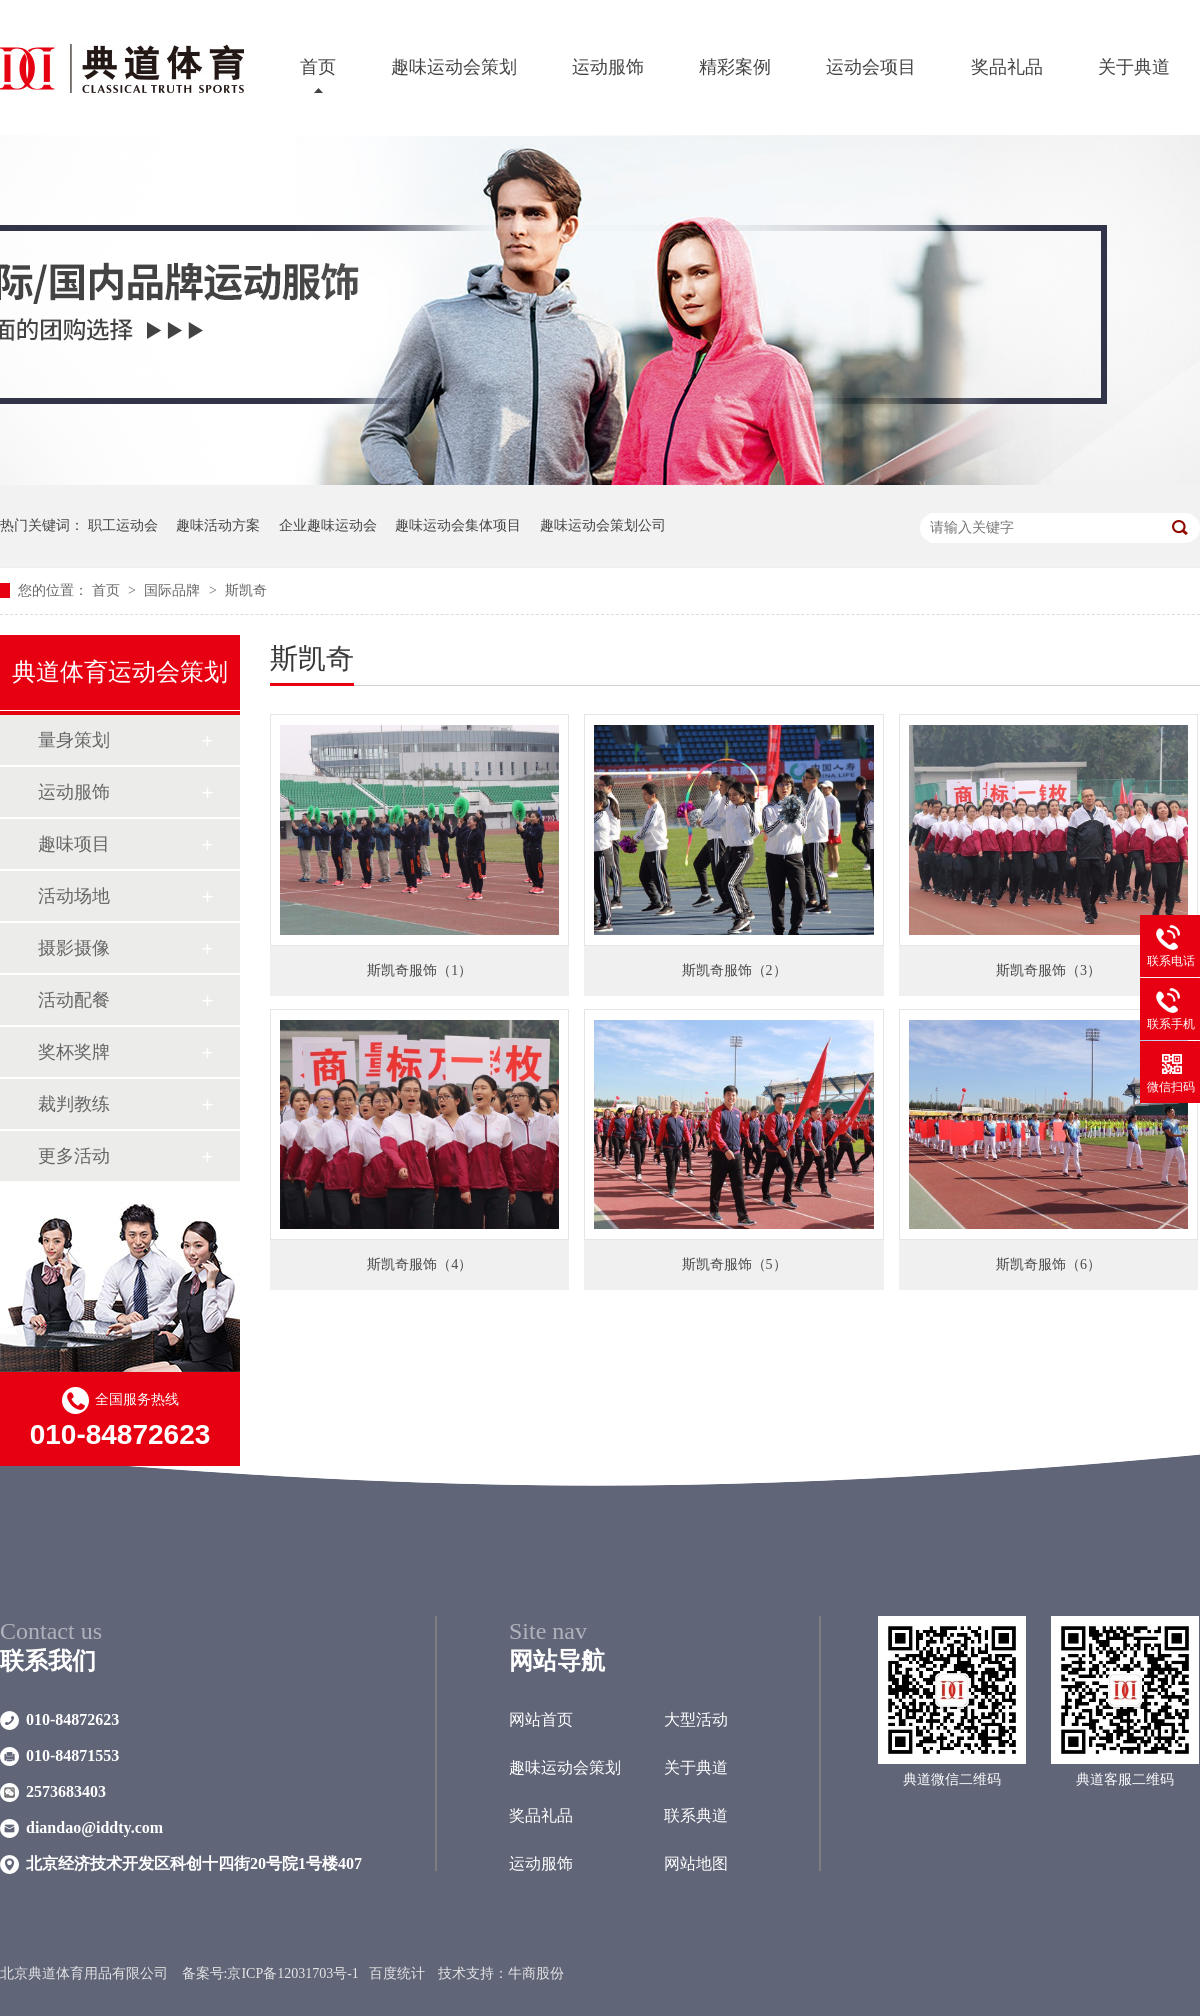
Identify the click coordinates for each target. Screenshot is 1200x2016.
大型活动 (696, 1719)
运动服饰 (608, 67)
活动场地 (74, 896)
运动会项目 (871, 67)
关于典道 (1134, 67)
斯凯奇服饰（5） (734, 1264)
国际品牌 (174, 590)
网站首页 (541, 1719)
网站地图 (696, 1863)
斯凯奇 (246, 590)
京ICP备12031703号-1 (292, 1973)
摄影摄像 (74, 948)
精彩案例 (735, 67)
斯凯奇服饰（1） (419, 970)
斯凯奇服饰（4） (419, 1264)
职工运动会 (123, 525)
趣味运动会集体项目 (458, 525)
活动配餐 (74, 1000)
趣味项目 (74, 844)
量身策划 (74, 740)
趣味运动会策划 (454, 67)
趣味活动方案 (218, 525)
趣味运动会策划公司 (603, 525)
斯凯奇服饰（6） (1048, 1264)
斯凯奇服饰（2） (734, 970)
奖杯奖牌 (74, 1052)
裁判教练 (74, 1104)
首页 (318, 67)
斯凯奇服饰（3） (1048, 970)
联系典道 (696, 1815)
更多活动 (74, 1156)
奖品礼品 (1007, 67)
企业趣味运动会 (328, 525)
